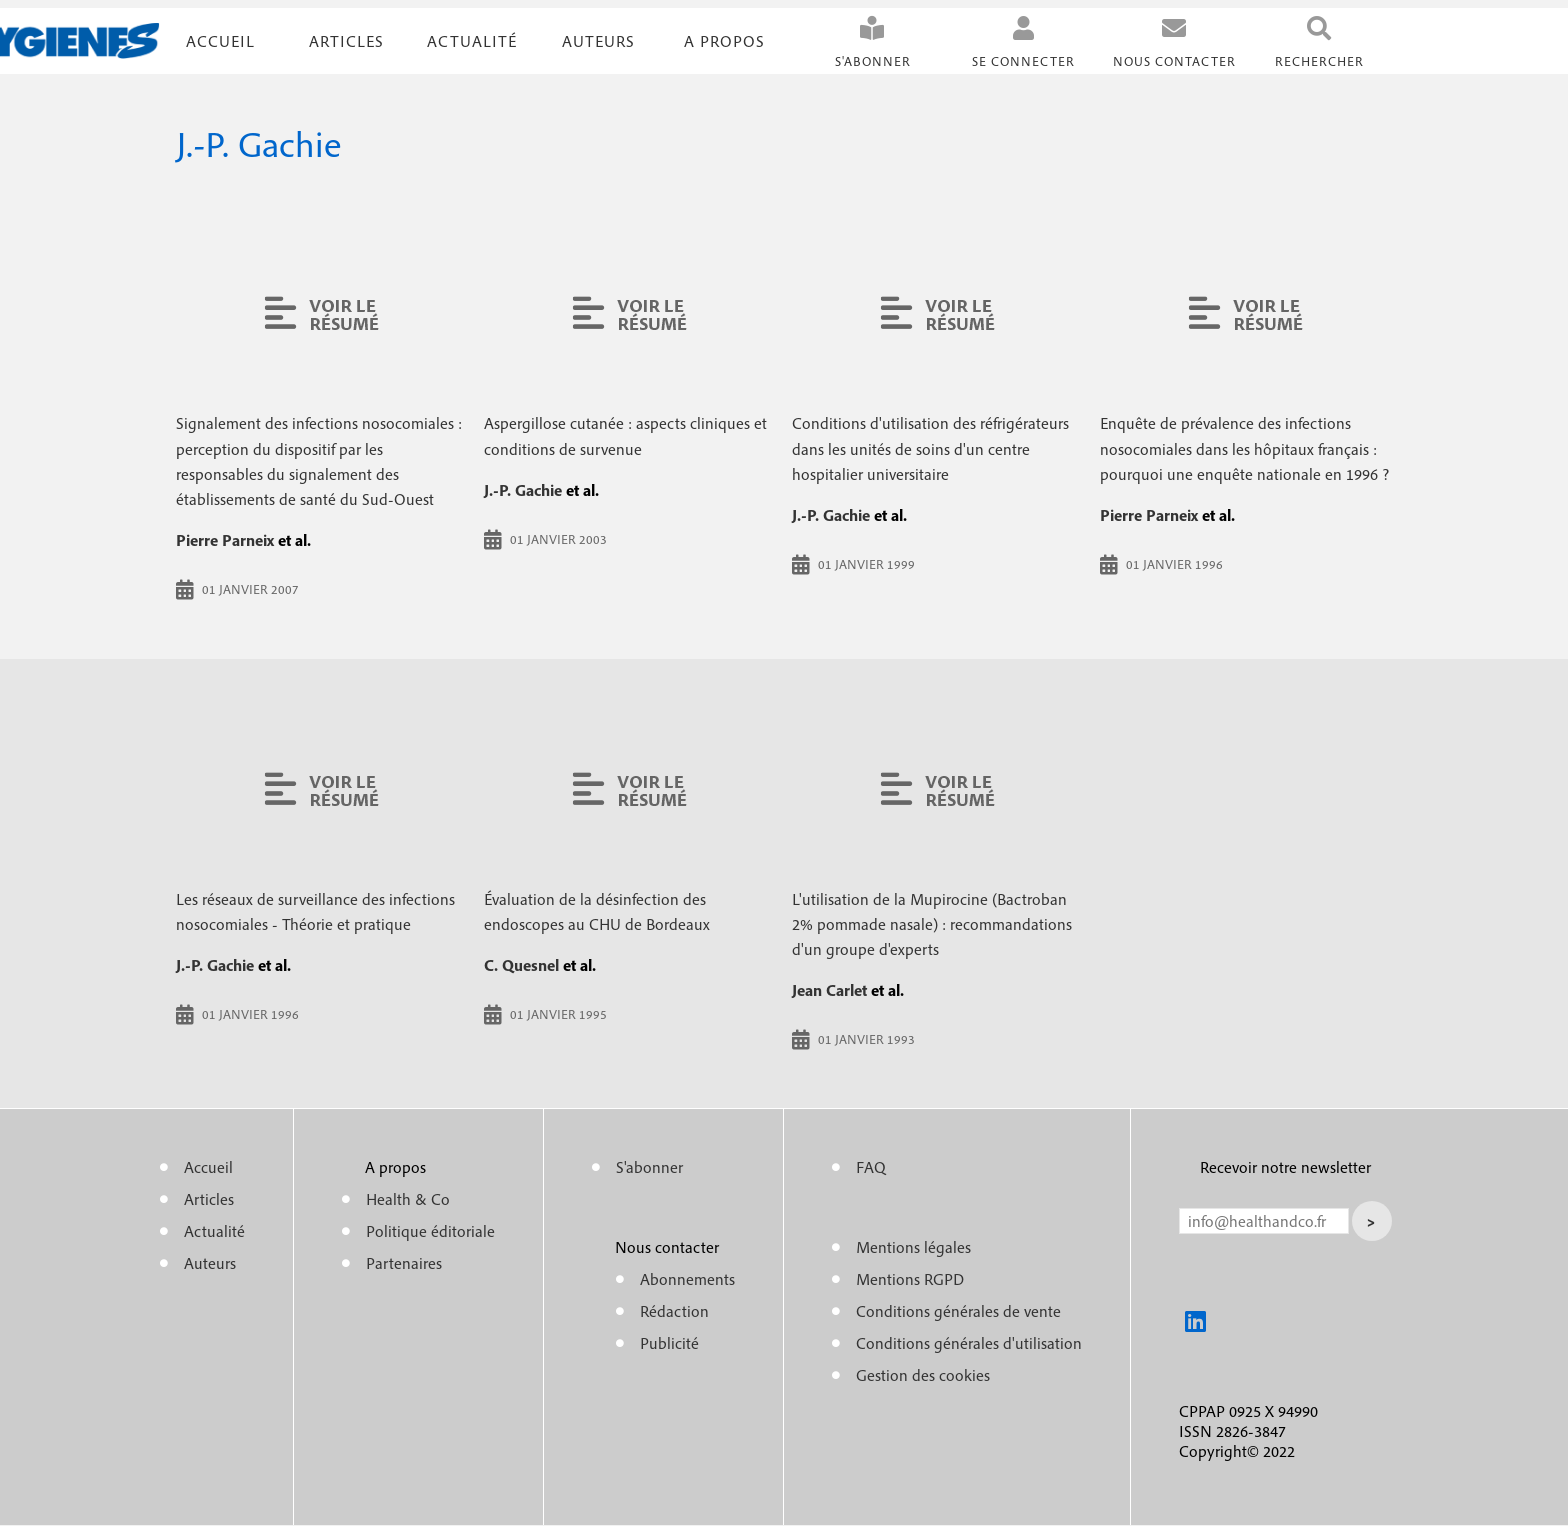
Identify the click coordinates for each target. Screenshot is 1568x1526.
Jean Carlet (829, 990)
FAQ (871, 1167)
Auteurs (598, 41)
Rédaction (674, 1311)
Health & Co (408, 1199)
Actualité (472, 41)
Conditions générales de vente (958, 1311)
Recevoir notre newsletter (1285, 1167)
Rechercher (1319, 61)
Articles (209, 1199)
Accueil (220, 41)
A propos (724, 41)
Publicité (669, 1343)
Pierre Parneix (225, 540)
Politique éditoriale (430, 1231)
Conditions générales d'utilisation (969, 1343)
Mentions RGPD (910, 1279)
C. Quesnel (521, 965)
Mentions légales (913, 1247)
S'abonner (873, 61)
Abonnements (687, 1279)
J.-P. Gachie (523, 490)
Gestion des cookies (923, 1375)
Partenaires (404, 1263)
